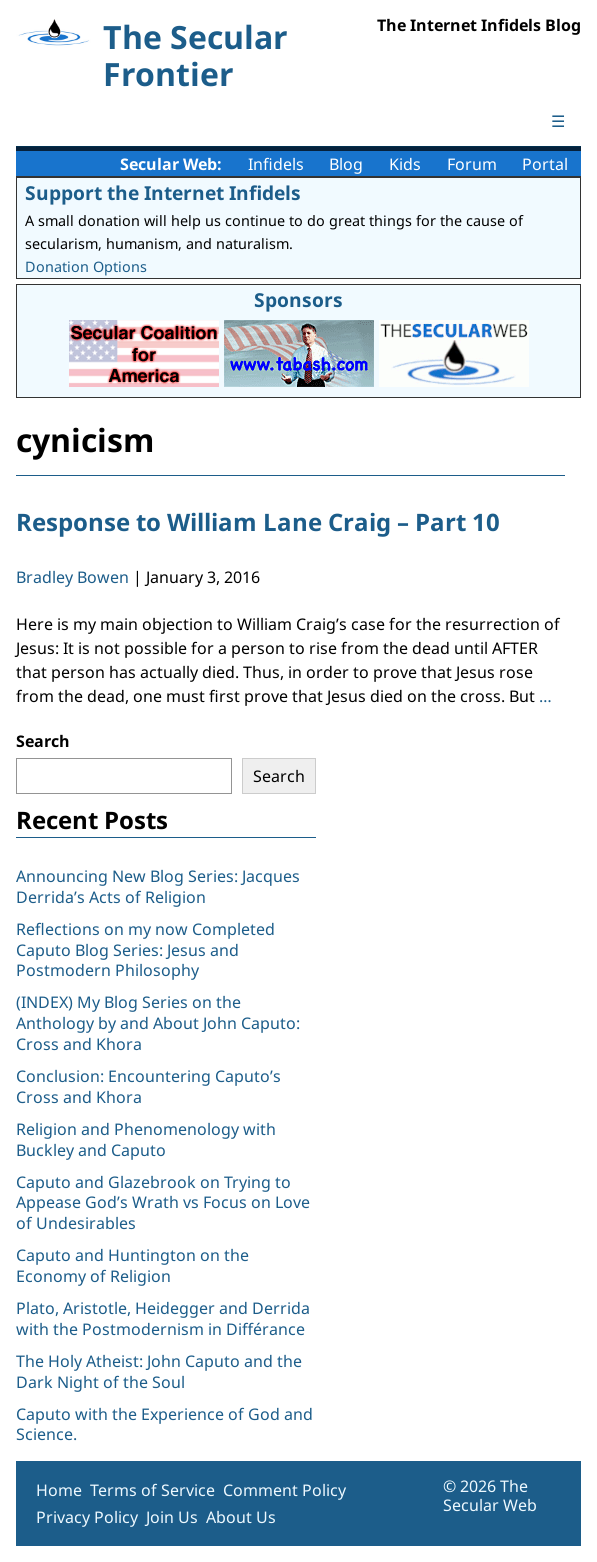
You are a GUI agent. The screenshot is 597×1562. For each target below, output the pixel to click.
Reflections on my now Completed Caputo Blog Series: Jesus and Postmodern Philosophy (145, 950)
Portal (545, 164)
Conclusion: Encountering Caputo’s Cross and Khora (148, 1086)
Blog (346, 164)
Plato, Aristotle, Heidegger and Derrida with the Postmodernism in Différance (163, 1318)
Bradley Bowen (72, 577)
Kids (405, 164)
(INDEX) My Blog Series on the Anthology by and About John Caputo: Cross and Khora (158, 1023)
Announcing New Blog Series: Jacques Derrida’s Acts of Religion (158, 886)
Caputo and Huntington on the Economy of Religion (132, 1265)
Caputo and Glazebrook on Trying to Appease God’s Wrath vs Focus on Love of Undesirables (163, 1203)
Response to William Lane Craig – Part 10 (258, 521)
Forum (472, 164)
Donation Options (86, 266)
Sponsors (298, 299)
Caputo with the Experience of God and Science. (164, 1424)
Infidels (276, 164)
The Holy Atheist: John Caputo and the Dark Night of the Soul (159, 1371)
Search (43, 741)
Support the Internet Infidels (163, 192)
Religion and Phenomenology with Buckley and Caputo (146, 1139)
